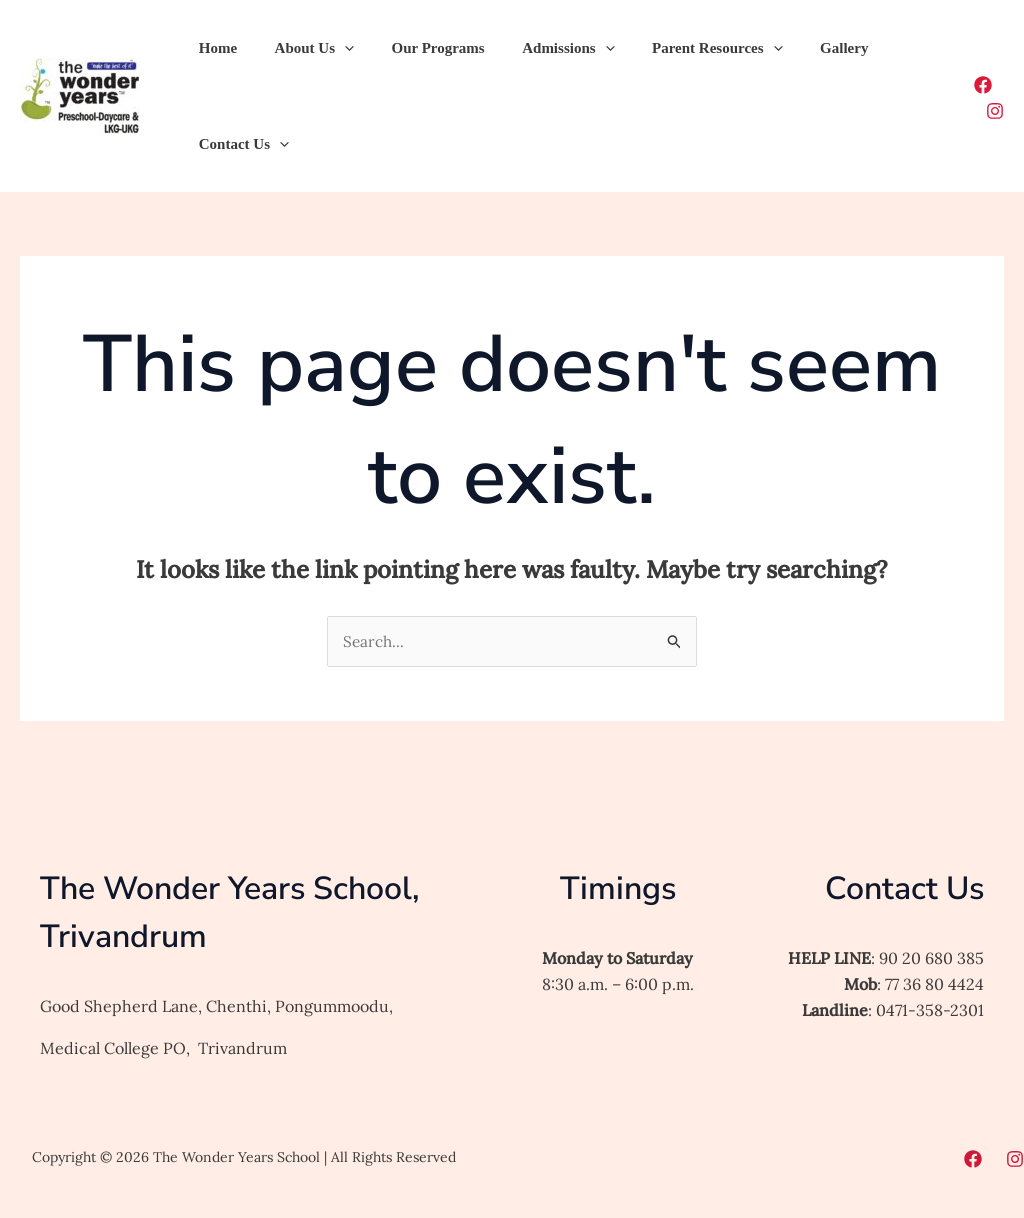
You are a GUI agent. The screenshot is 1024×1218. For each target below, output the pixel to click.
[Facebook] (983, 85)
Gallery (803, 48)
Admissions (542, 48)
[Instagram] (995, 111)
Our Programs (419, 48)
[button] (333, 48)
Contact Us (240, 144)
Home (214, 48)
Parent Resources (683, 48)
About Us (302, 48)
